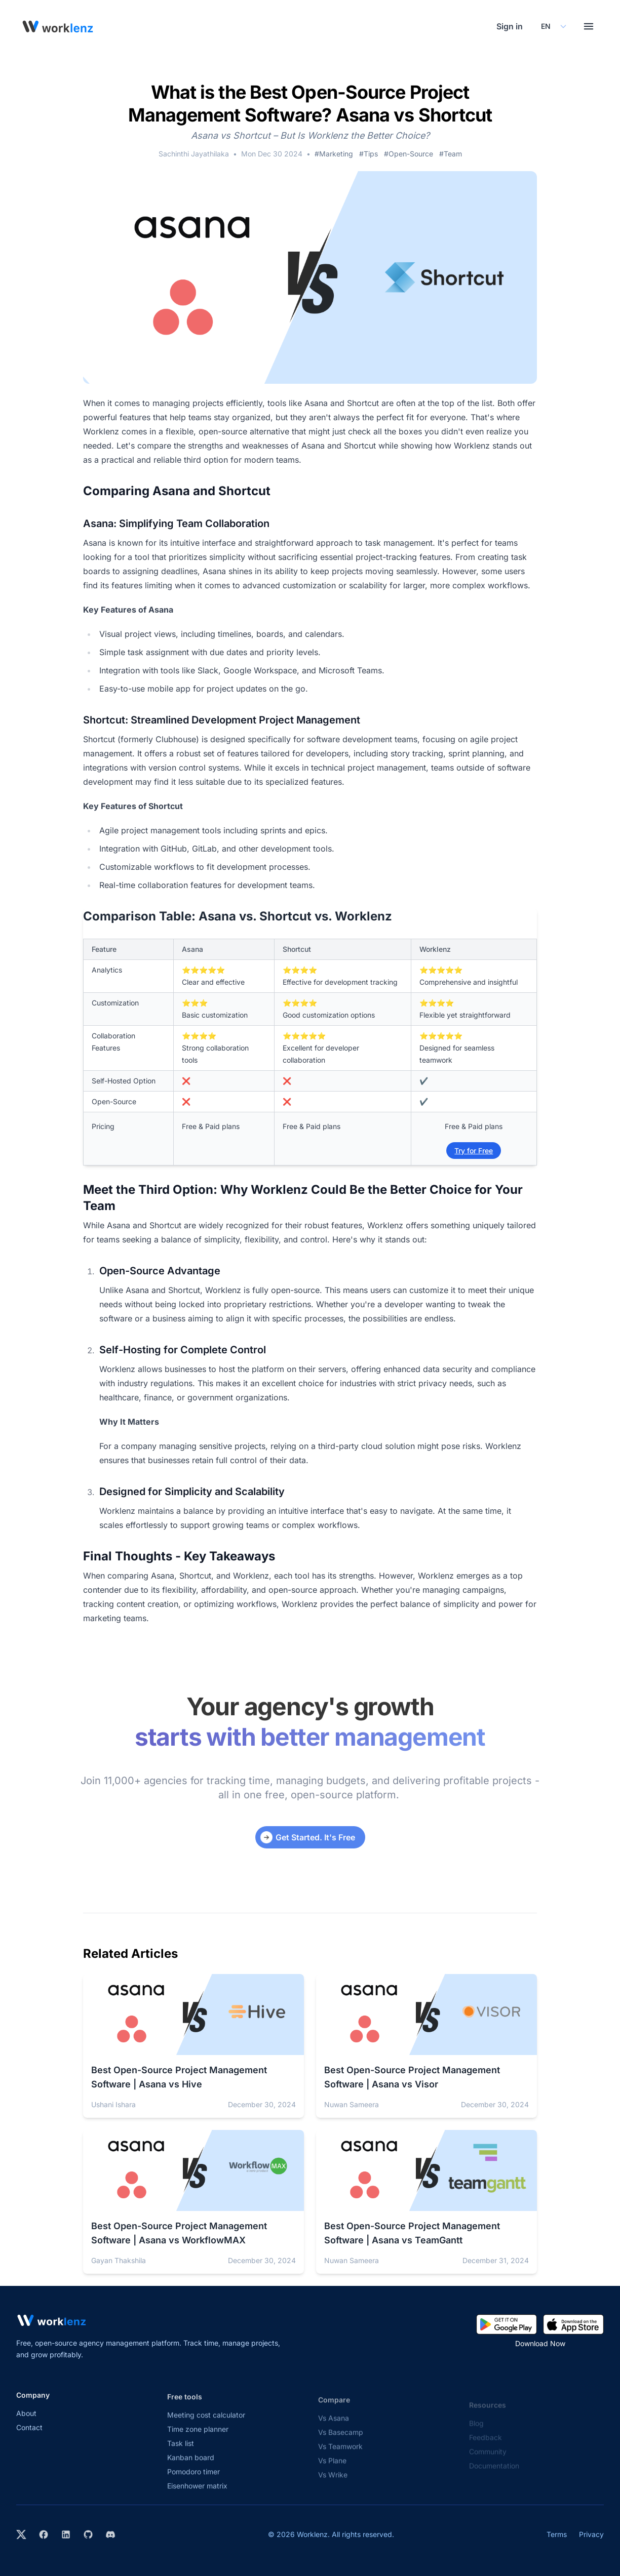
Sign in (509, 26)
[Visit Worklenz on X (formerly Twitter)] (21, 2534)
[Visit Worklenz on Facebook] (43, 2534)
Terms (557, 2534)
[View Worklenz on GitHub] (88, 2534)
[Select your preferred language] (553, 26)
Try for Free (473, 1150)
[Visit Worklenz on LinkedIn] (66, 2534)
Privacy (591, 2534)
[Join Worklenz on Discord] (110, 2534)
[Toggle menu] (588, 26)
